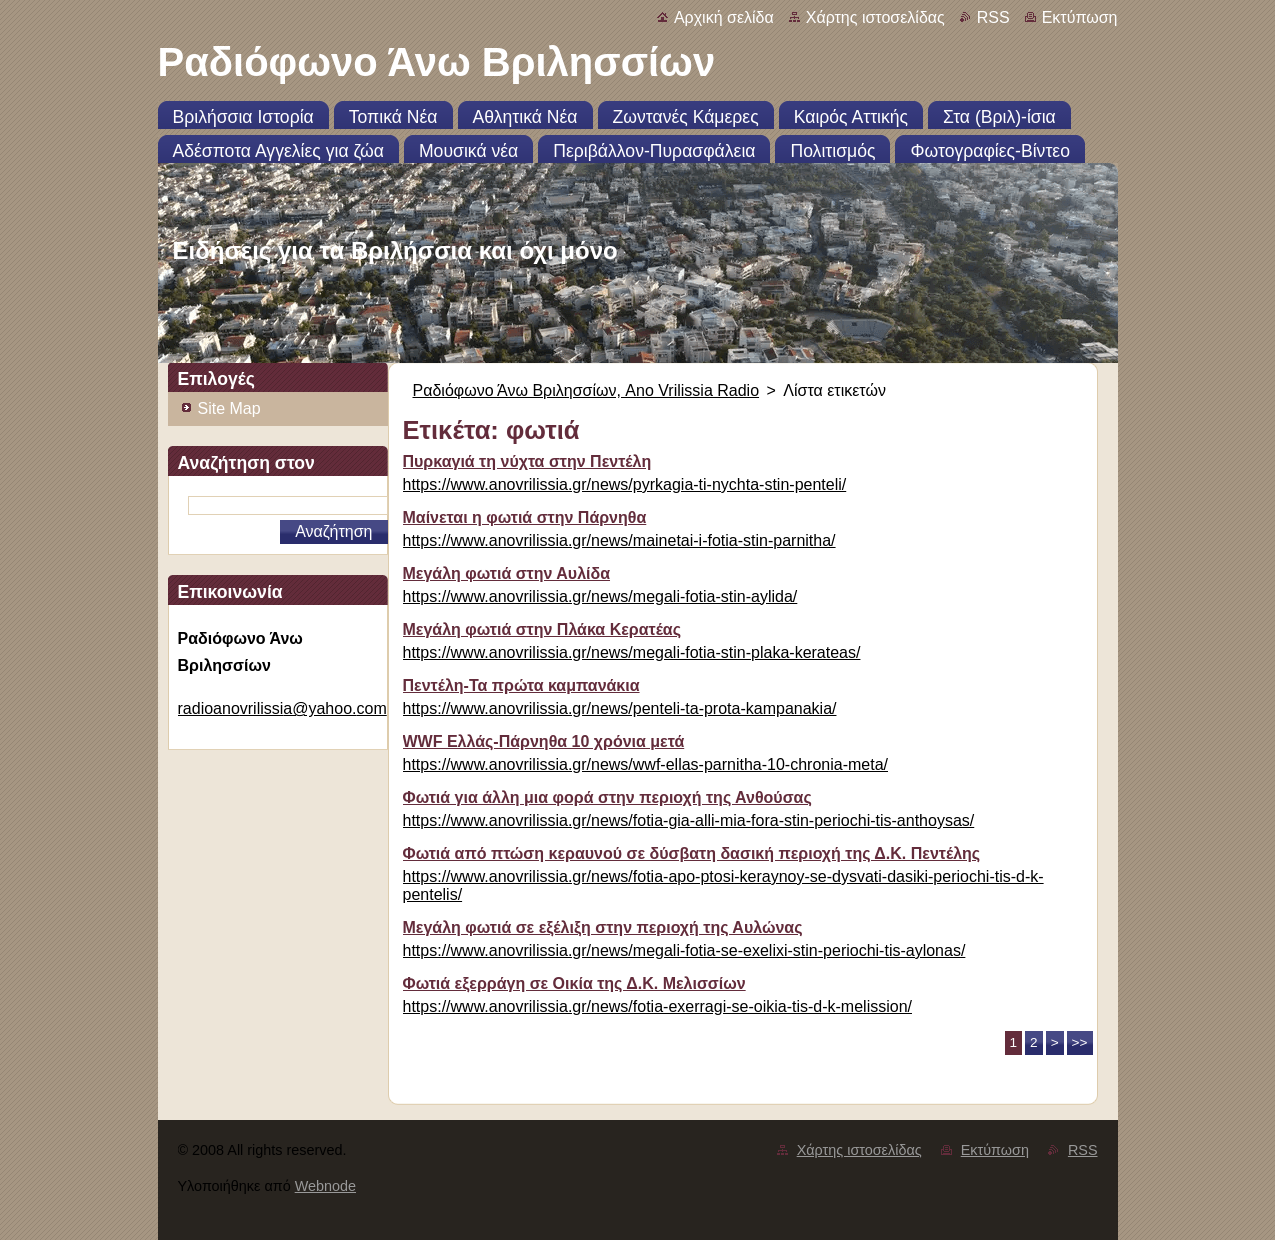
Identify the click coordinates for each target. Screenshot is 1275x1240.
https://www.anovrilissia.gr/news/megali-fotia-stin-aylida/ (600, 596)
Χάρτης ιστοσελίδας (875, 17)
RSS (993, 17)
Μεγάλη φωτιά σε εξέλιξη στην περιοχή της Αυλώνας (603, 927)
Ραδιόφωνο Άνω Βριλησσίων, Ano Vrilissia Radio (586, 390)
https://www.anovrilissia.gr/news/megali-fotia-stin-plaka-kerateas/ (632, 652)
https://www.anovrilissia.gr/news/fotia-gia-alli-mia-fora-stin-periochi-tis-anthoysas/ (689, 820)
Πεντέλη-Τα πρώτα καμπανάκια (521, 685)
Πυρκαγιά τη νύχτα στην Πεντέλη (527, 461)
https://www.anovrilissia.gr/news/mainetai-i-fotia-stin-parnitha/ (619, 540)
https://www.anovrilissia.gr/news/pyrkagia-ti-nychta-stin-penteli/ (625, 484)
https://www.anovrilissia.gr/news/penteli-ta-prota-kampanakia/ (620, 708)
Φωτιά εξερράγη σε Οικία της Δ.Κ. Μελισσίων (574, 983)
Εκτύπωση (1080, 17)
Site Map (229, 408)
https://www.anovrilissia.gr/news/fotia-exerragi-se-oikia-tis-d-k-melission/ (657, 1006)
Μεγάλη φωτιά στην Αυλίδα (507, 573)
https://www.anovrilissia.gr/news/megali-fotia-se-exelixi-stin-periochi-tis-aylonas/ (684, 950)
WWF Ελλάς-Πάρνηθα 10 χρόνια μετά (544, 741)
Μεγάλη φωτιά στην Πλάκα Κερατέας (542, 629)
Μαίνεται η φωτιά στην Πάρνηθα (525, 517)
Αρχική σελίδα (724, 17)
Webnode (325, 1186)
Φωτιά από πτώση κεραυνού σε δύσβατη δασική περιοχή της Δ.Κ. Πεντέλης (692, 853)
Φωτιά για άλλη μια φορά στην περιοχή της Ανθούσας (607, 797)
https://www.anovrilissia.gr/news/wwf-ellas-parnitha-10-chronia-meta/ (646, 764)
